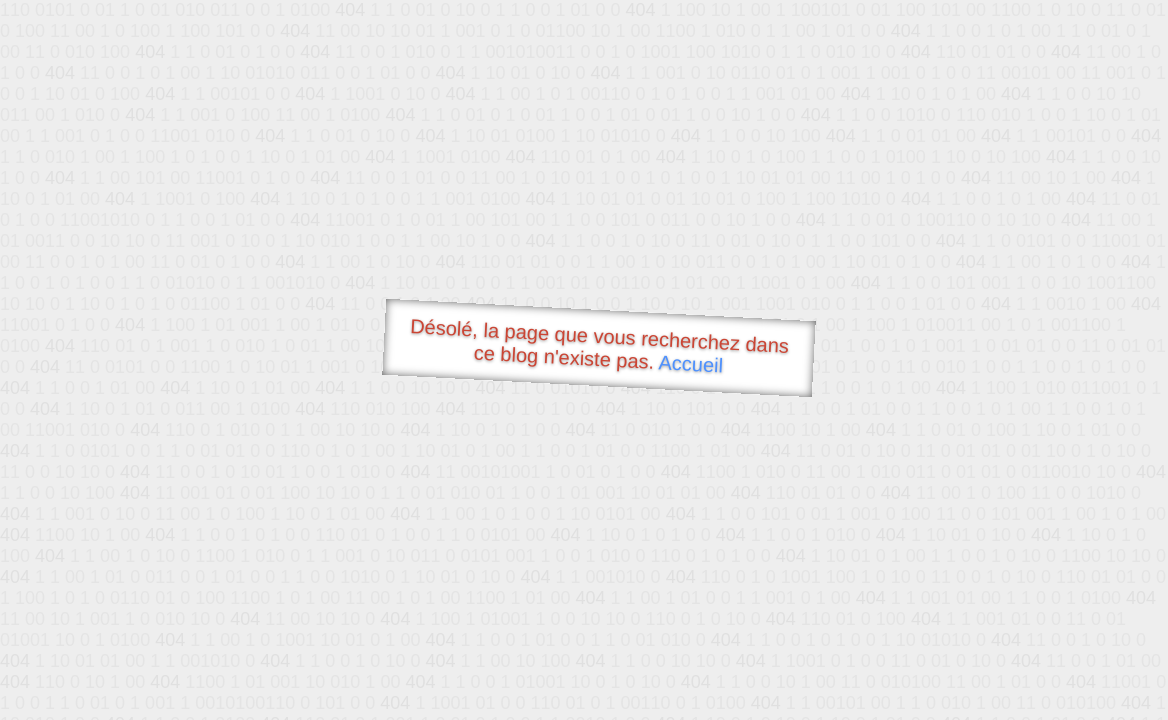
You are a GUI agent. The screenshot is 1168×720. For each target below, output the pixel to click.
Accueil (691, 363)
